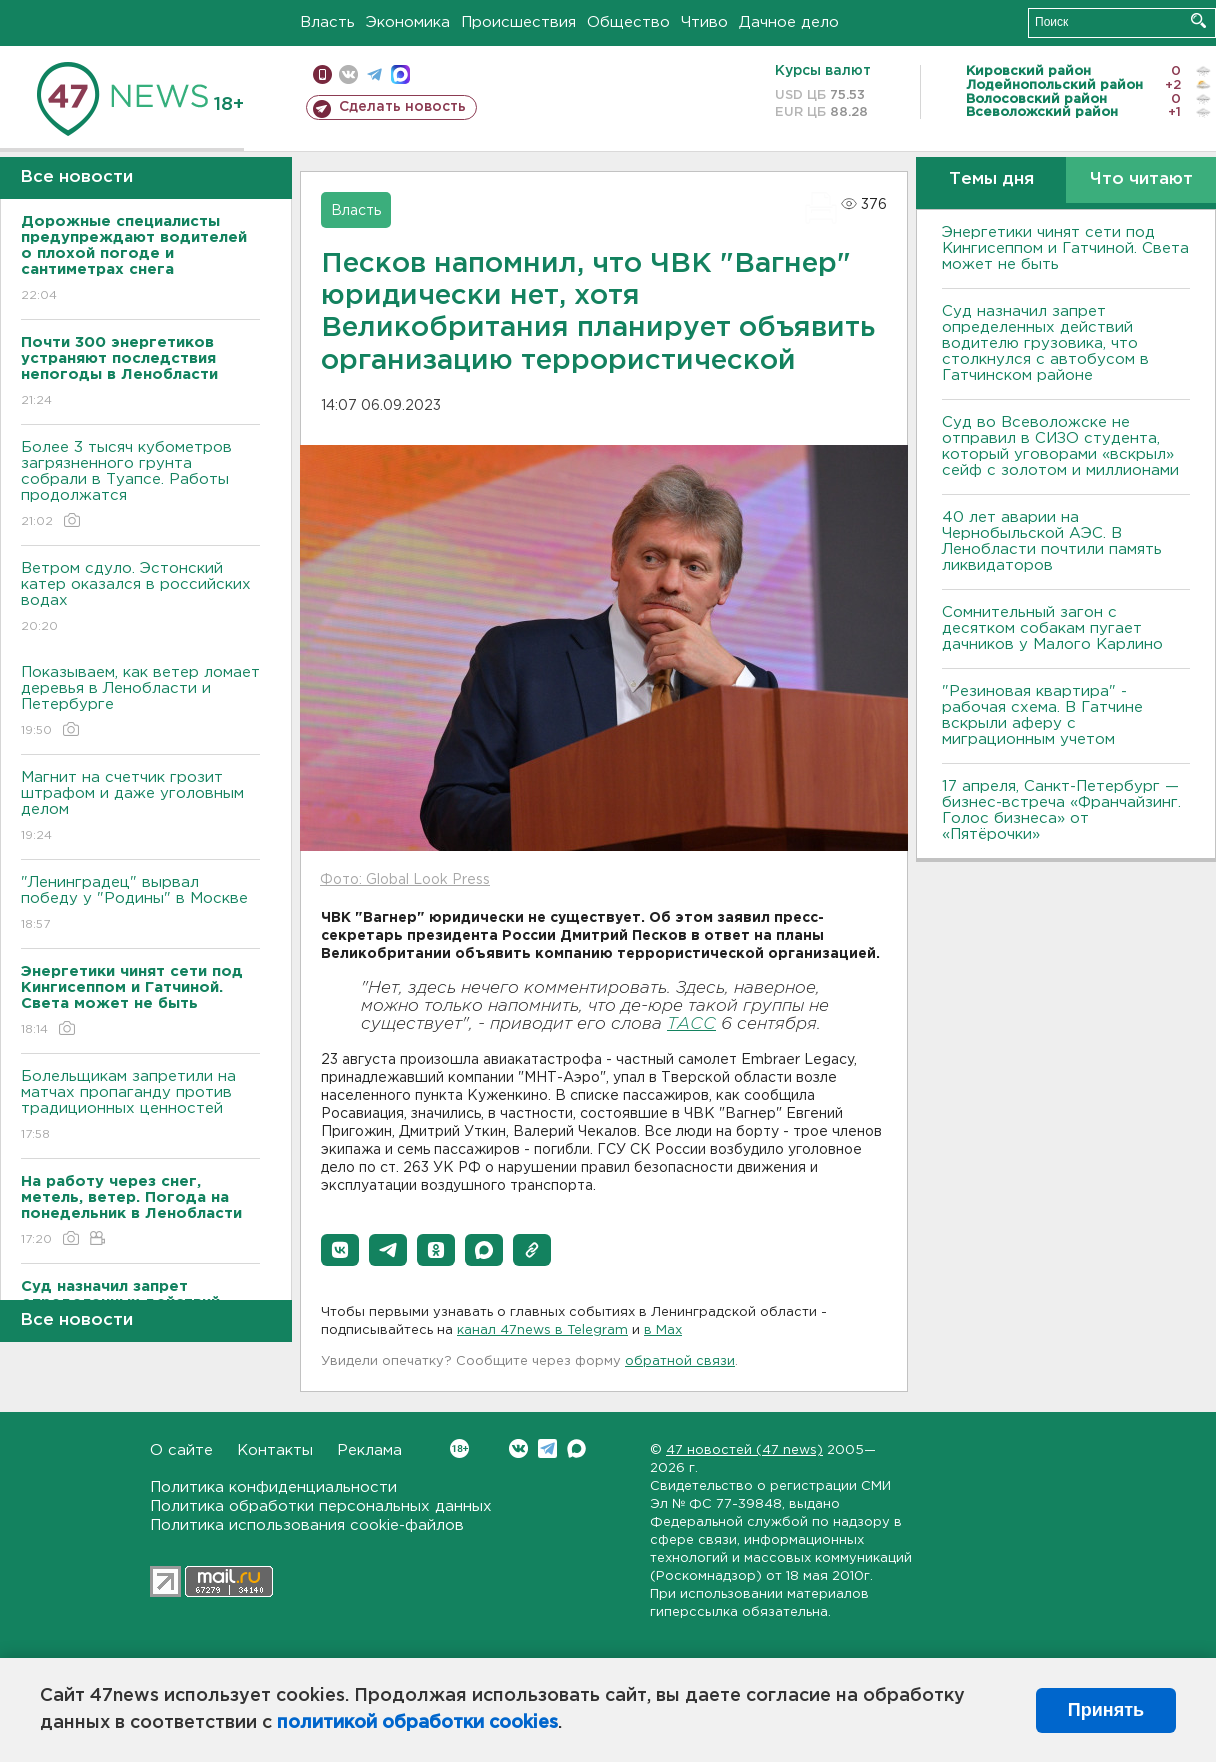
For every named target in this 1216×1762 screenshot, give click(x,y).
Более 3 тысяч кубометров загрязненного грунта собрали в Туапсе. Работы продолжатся (140, 485)
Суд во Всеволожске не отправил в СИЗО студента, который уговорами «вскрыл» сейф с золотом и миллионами (1060, 446)
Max (576, 1448)
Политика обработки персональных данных (321, 1506)
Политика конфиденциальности (273, 1487)
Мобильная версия (322, 74)
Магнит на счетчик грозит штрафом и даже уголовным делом (140, 807)
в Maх (663, 1330)
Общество (628, 22)
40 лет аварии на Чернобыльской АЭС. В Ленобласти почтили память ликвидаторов (1052, 541)
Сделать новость (402, 107)
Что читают (1141, 179)
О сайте (181, 1450)
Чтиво (704, 22)
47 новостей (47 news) (744, 1450)
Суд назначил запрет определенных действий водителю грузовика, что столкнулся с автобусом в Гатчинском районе (1045, 343)
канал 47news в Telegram (542, 1330)
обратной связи (680, 1361)
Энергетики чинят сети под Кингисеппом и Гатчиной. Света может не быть (1065, 248)
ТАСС (691, 1024)
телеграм (374, 74)
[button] (340, 1250)
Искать (1198, 20)
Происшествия (518, 22)
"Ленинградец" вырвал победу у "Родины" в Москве (140, 904)
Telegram (547, 1448)
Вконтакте (459, 1448)
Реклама (369, 1450)
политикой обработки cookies (417, 1723)
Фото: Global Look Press (405, 880)
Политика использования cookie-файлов (307, 1525)
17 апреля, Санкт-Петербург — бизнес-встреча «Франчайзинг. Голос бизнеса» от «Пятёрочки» (1061, 810)
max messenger (400, 74)
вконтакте (348, 74)
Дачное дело (789, 22)
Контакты (275, 1450)
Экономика (408, 22)
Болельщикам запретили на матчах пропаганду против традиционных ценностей (140, 1106)
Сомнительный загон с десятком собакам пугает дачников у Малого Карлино (1052, 628)
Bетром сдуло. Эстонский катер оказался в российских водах (140, 598)
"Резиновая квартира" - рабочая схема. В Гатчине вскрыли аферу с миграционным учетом (1042, 715)
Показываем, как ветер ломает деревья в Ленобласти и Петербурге (140, 702)
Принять (1106, 1710)
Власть (327, 22)
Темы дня (991, 179)
